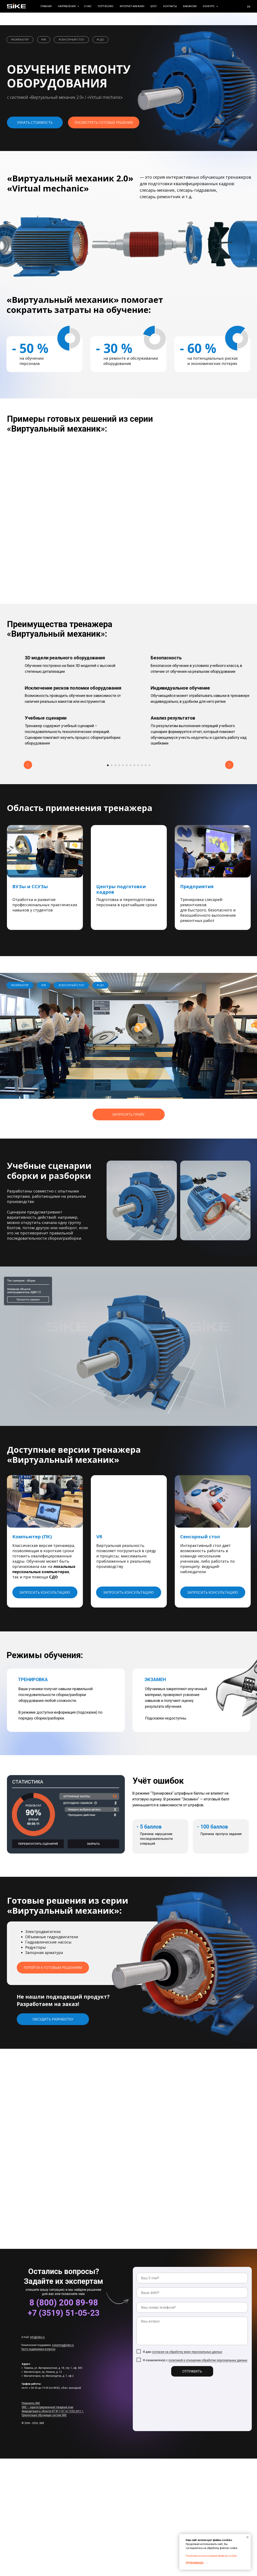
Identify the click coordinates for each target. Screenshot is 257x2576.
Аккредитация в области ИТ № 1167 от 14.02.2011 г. (53, 2528)
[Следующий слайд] (229, 817)
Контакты (170, 6)
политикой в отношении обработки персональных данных (207, 2477)
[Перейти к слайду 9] (138, 882)
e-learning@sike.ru (63, 2462)
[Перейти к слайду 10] (142, 882)
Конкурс (209, 6)
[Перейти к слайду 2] (111, 882)
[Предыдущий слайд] (28, 817)
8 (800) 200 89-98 (63, 2420)
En (248, 6)
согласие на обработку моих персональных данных (187, 2469)
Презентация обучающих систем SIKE (44, 2532)
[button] (35, 122)
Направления (67, 6)
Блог (154, 6)
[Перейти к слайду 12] (149, 882)
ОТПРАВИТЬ (192, 2489)
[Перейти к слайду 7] (130, 882)
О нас (87, 6)
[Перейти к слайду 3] (115, 882)
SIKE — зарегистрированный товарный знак (47, 2524)
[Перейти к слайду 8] (134, 882)
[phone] (192, 2425)
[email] (192, 2395)
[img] (54, 2442)
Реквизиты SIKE (31, 2520)
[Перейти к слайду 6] (127, 882)
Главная (46, 6)
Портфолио (105, 6)
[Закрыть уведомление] (247, 2537)
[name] (192, 2410)
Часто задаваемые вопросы (38, 2466)
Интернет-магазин (132, 6)
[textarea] (192, 2448)
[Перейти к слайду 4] (119, 882)
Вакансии (190, 6)
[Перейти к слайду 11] (145, 882)
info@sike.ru (37, 2454)
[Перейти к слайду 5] (123, 882)
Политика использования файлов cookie (211, 2555)
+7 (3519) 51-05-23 (63, 2430)
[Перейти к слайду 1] (108, 882)
